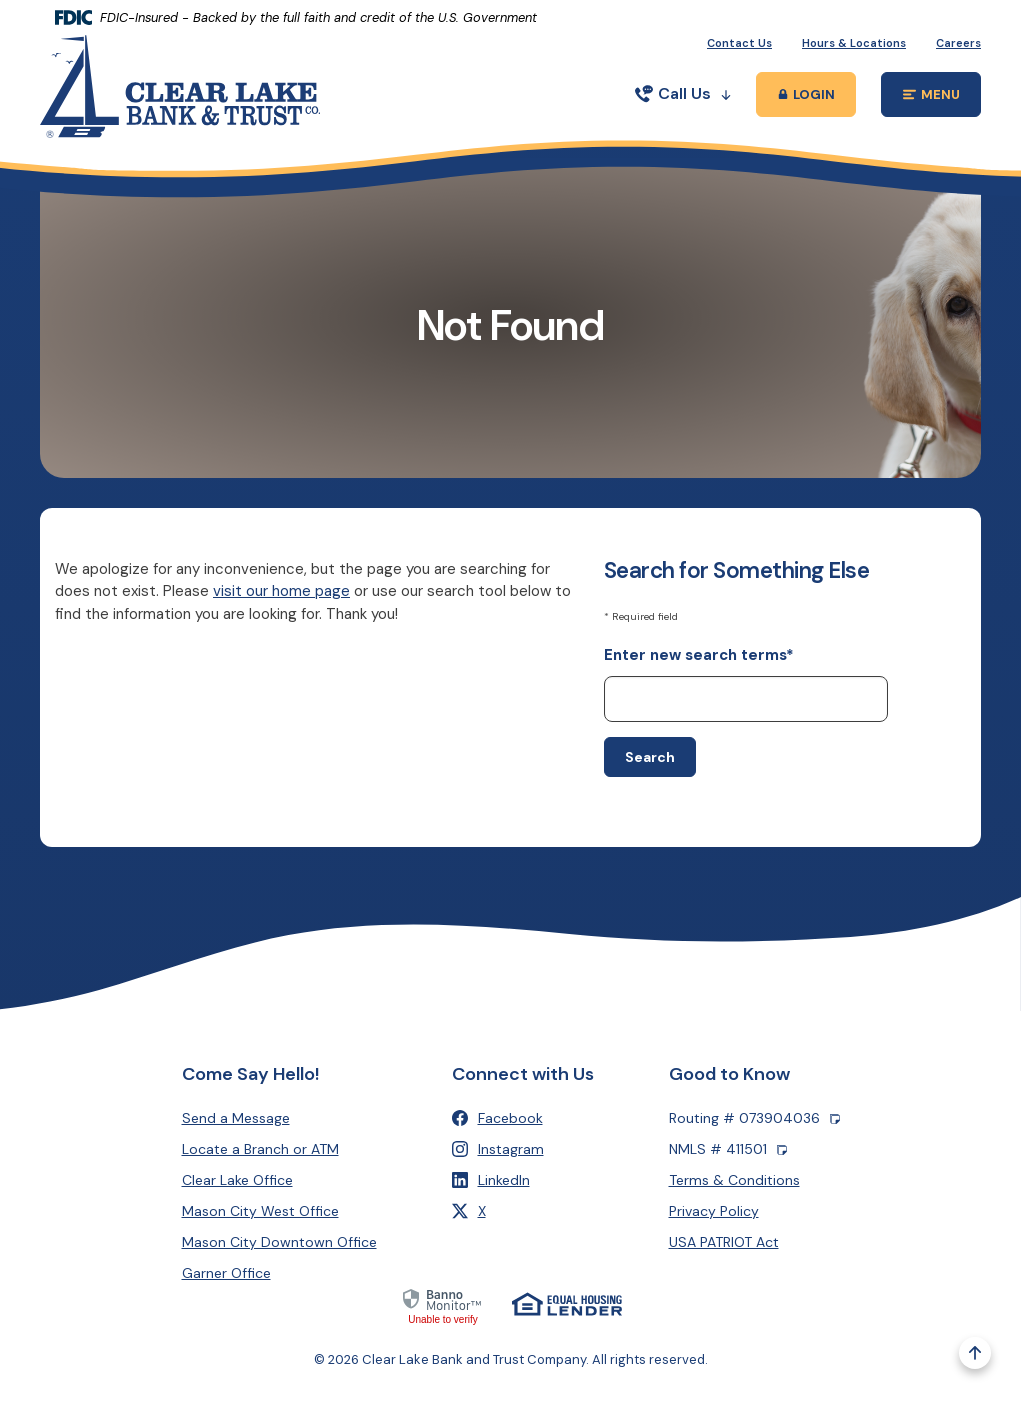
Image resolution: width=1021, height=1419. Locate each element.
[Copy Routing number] (835, 1118)
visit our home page (281, 591)
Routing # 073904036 (754, 1118)
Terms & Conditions (734, 1180)
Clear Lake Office (237, 1180)
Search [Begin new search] (650, 757)
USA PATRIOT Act (724, 1242)
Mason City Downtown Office (279, 1242)
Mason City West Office (260, 1211)
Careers (958, 43)
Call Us (683, 93)
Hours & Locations (854, 43)
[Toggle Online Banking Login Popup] (806, 94)
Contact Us (739, 43)
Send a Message (236, 1118)
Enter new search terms (699, 655)
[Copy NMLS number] (782, 1149)
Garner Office (226, 1273)
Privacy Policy (714, 1211)
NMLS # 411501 (728, 1149)
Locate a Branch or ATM (260, 1149)
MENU (942, 97)
